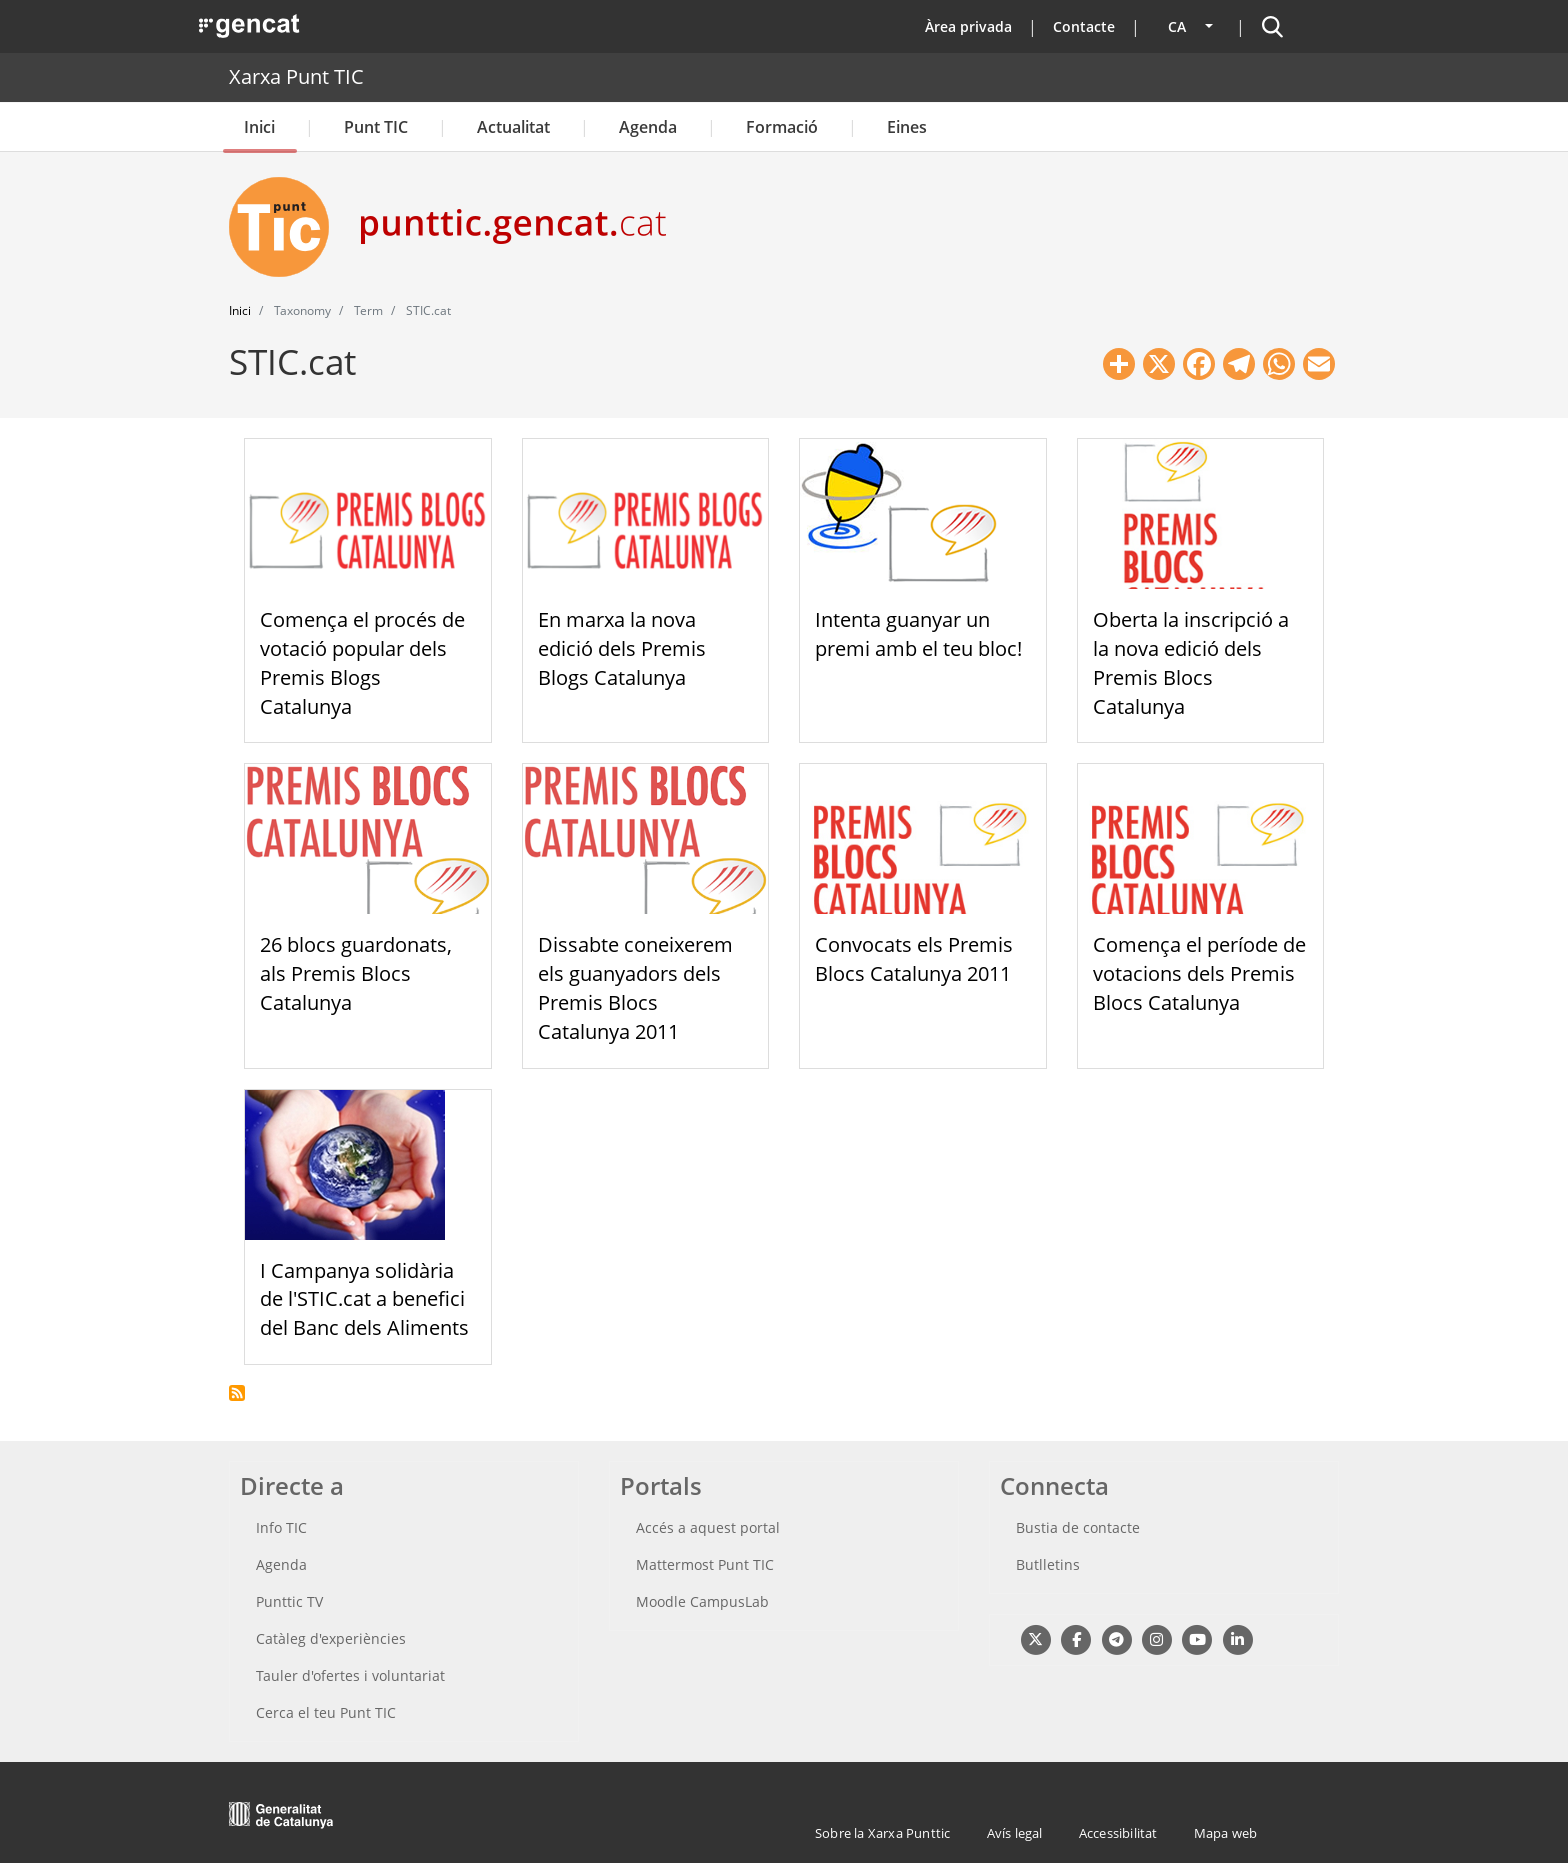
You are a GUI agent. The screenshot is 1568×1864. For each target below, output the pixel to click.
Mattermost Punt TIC (705, 1564)
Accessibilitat (1118, 1833)
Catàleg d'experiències (331, 1638)
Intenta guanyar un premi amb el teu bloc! (918, 634)
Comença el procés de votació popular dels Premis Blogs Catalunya (362, 662)
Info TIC (281, 1527)
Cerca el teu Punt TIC (326, 1712)
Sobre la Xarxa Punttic (882, 1833)
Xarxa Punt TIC (296, 76)
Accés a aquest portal (708, 1527)
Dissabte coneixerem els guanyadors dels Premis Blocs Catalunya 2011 (635, 987)
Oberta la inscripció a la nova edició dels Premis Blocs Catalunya (1191, 662)
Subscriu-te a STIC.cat (237, 1393)
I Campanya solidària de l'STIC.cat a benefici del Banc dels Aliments (364, 1299)
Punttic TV (289, 1601)
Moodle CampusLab (702, 1601)
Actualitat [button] (513, 127)
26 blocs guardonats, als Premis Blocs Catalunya (356, 973)
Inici (259, 127)
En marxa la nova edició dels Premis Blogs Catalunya (622, 648)
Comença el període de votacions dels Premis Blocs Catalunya (1199, 973)
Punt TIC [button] (376, 127)
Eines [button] (907, 127)
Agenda (648, 127)
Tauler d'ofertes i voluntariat (350, 1675)
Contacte (1084, 26)
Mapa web (1226, 1833)
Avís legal (1015, 1833)
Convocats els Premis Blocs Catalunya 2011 (914, 959)
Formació (782, 127)
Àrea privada (968, 26)
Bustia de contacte (1078, 1527)
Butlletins (1048, 1564)
